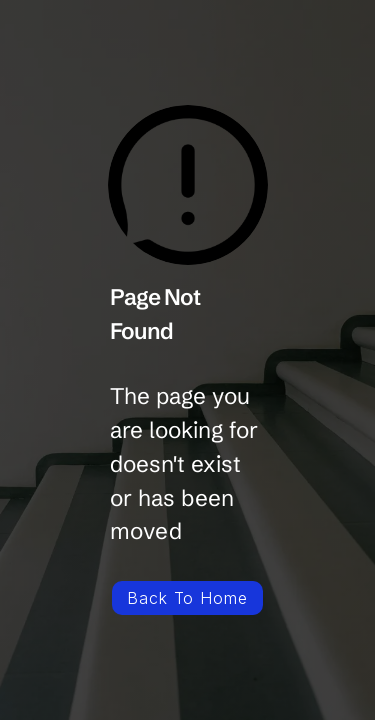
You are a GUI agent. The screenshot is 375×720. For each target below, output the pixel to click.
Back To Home (188, 598)
